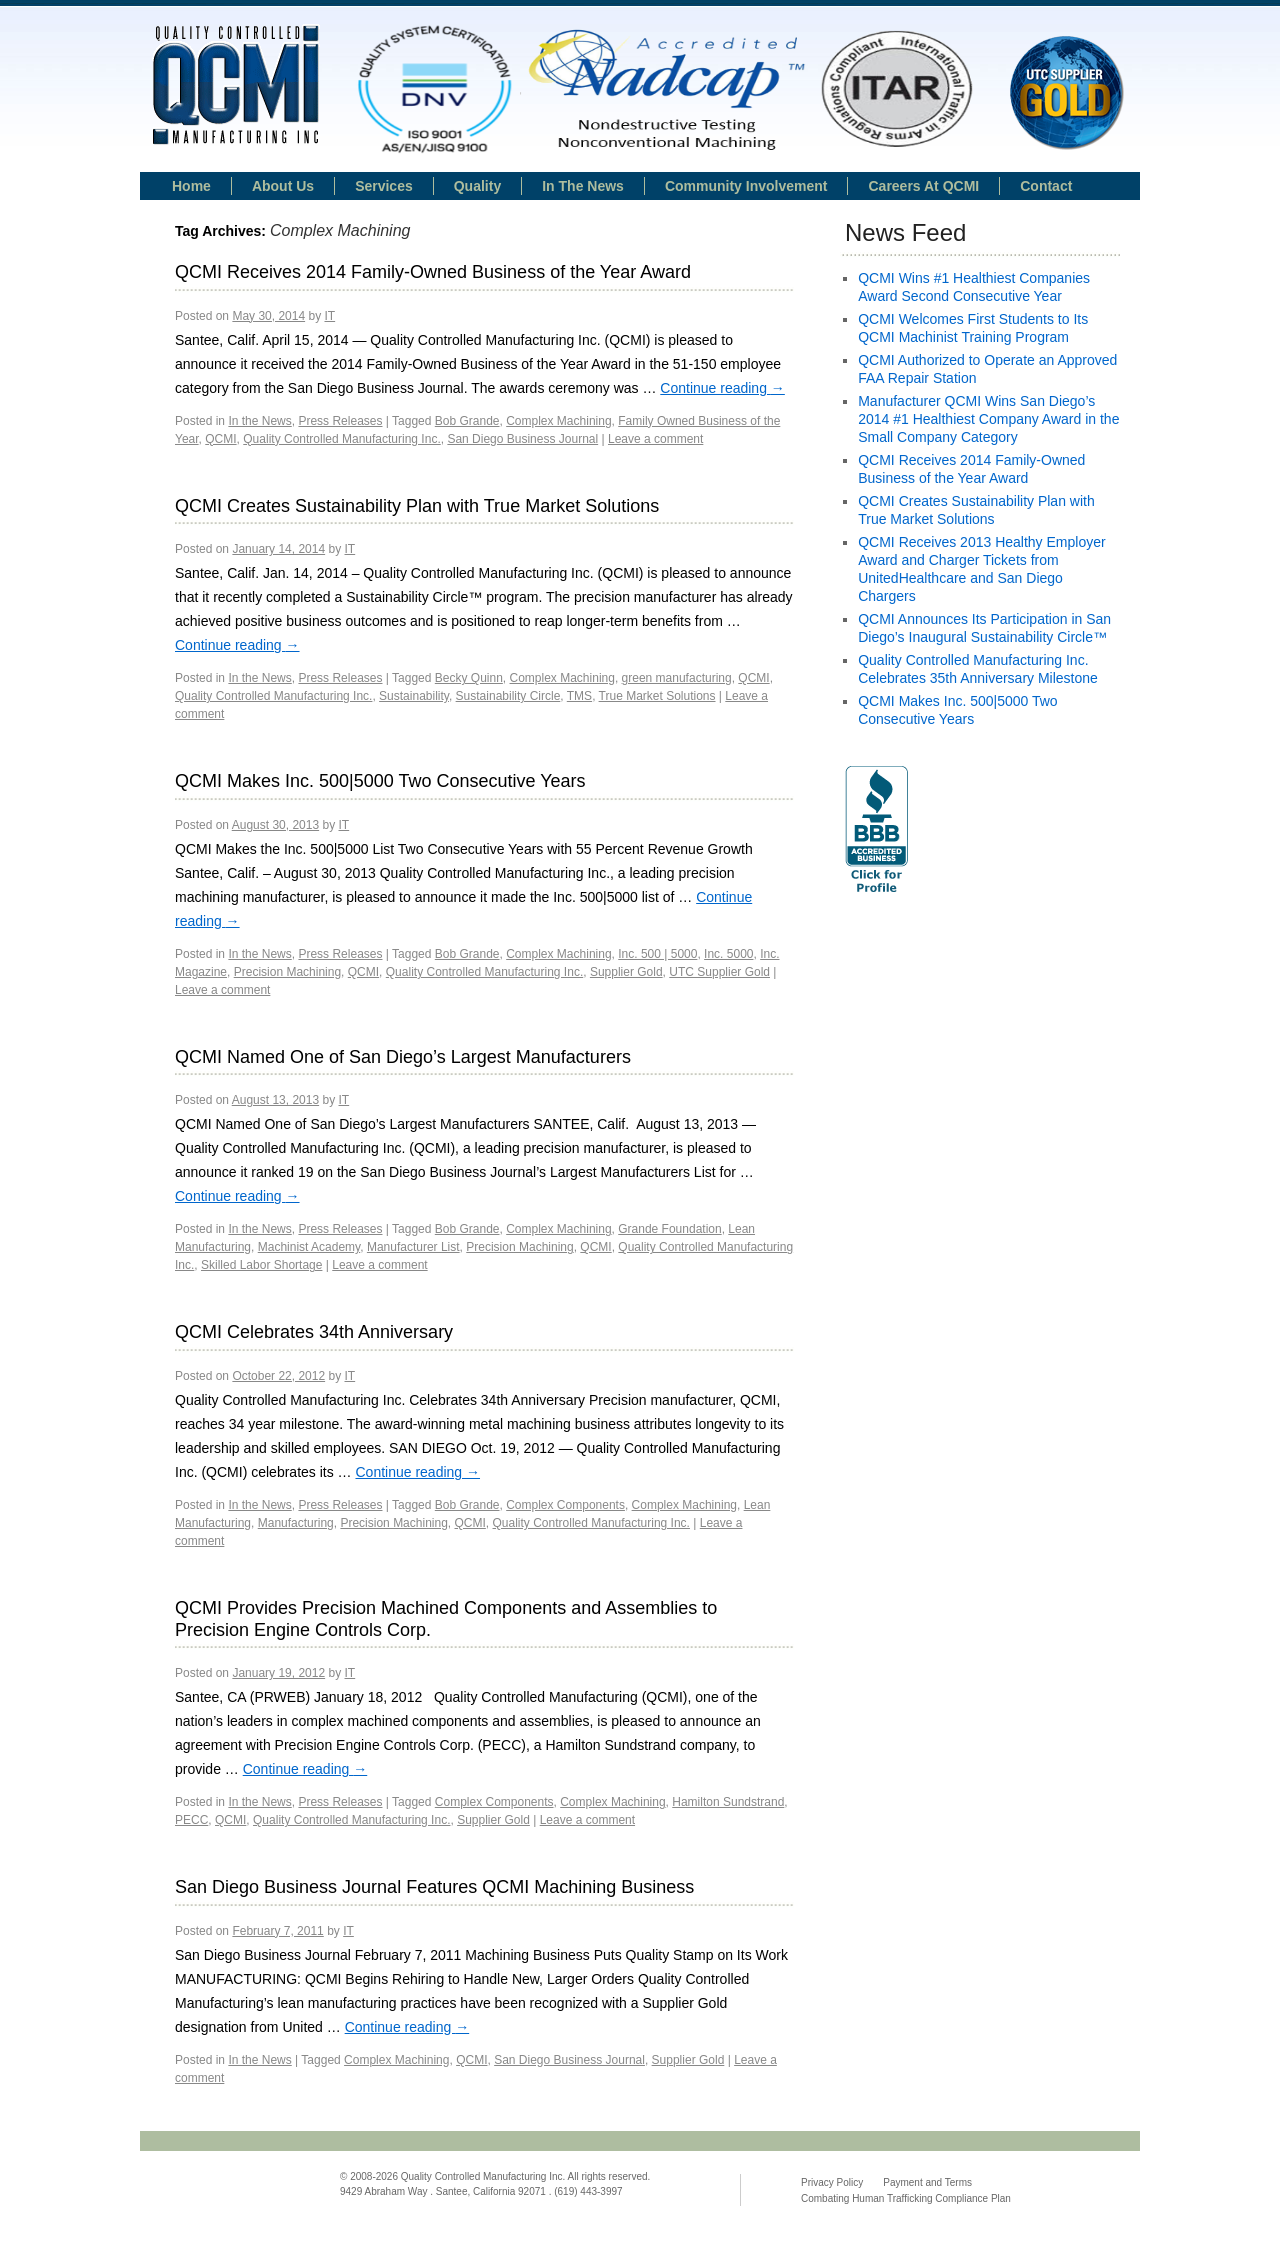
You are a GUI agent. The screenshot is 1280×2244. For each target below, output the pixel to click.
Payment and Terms (927, 2182)
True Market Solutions (657, 696)
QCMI (220, 439)
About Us (283, 186)
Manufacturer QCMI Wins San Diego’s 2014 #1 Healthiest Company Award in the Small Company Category (988, 419)
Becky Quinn (469, 678)
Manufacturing (296, 1523)
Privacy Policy (832, 2182)
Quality (477, 186)
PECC (191, 1820)
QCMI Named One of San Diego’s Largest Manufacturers (403, 1057)
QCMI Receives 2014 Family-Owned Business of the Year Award (433, 272)
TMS (579, 696)
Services (384, 186)
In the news (583, 186)
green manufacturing (677, 678)
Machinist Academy (309, 1247)
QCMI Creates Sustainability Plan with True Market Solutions (417, 506)
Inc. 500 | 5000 (657, 954)
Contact (1046, 186)
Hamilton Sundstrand (728, 1802)
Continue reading (722, 388)
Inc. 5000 (728, 954)
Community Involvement (746, 186)
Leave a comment (655, 439)
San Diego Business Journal (522, 439)
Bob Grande (467, 421)
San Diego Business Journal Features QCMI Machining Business (434, 1887)
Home (191, 186)
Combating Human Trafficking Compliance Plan (906, 2198)
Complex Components (565, 1505)
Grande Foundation (669, 1229)
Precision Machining (287, 972)
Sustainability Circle (508, 696)
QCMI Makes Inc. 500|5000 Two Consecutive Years (380, 781)
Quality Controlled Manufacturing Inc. (341, 439)
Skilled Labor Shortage (261, 1265)
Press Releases (340, 421)
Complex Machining (558, 421)
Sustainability (414, 696)
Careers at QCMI (923, 186)
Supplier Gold (626, 972)
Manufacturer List (413, 1247)
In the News (259, 421)
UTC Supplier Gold (719, 972)
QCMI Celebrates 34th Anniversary (314, 1332)
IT (329, 316)
